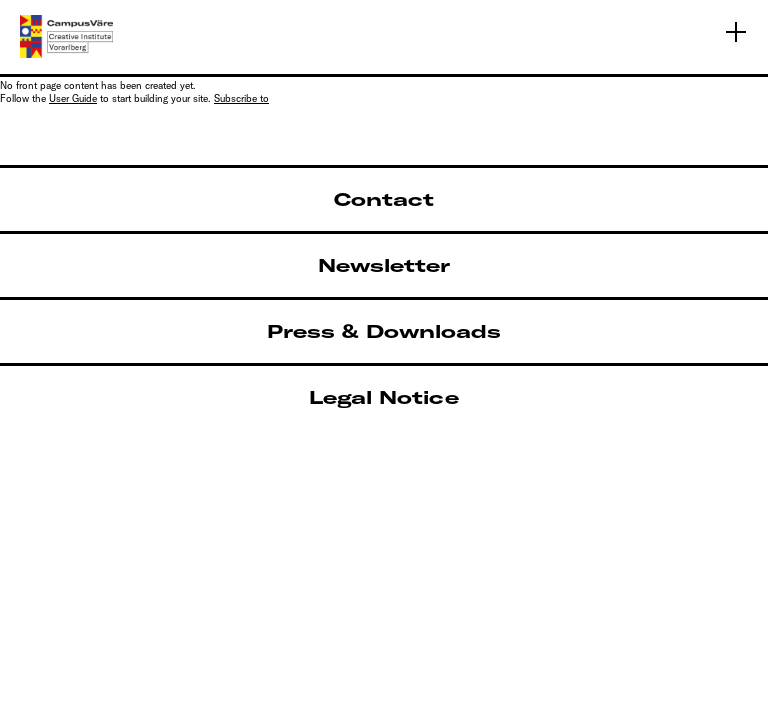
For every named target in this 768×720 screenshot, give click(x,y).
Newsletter (384, 265)
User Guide (73, 98)
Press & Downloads (384, 331)
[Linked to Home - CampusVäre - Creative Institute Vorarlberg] (66, 36)
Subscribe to (241, 98)
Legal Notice (384, 397)
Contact (384, 199)
